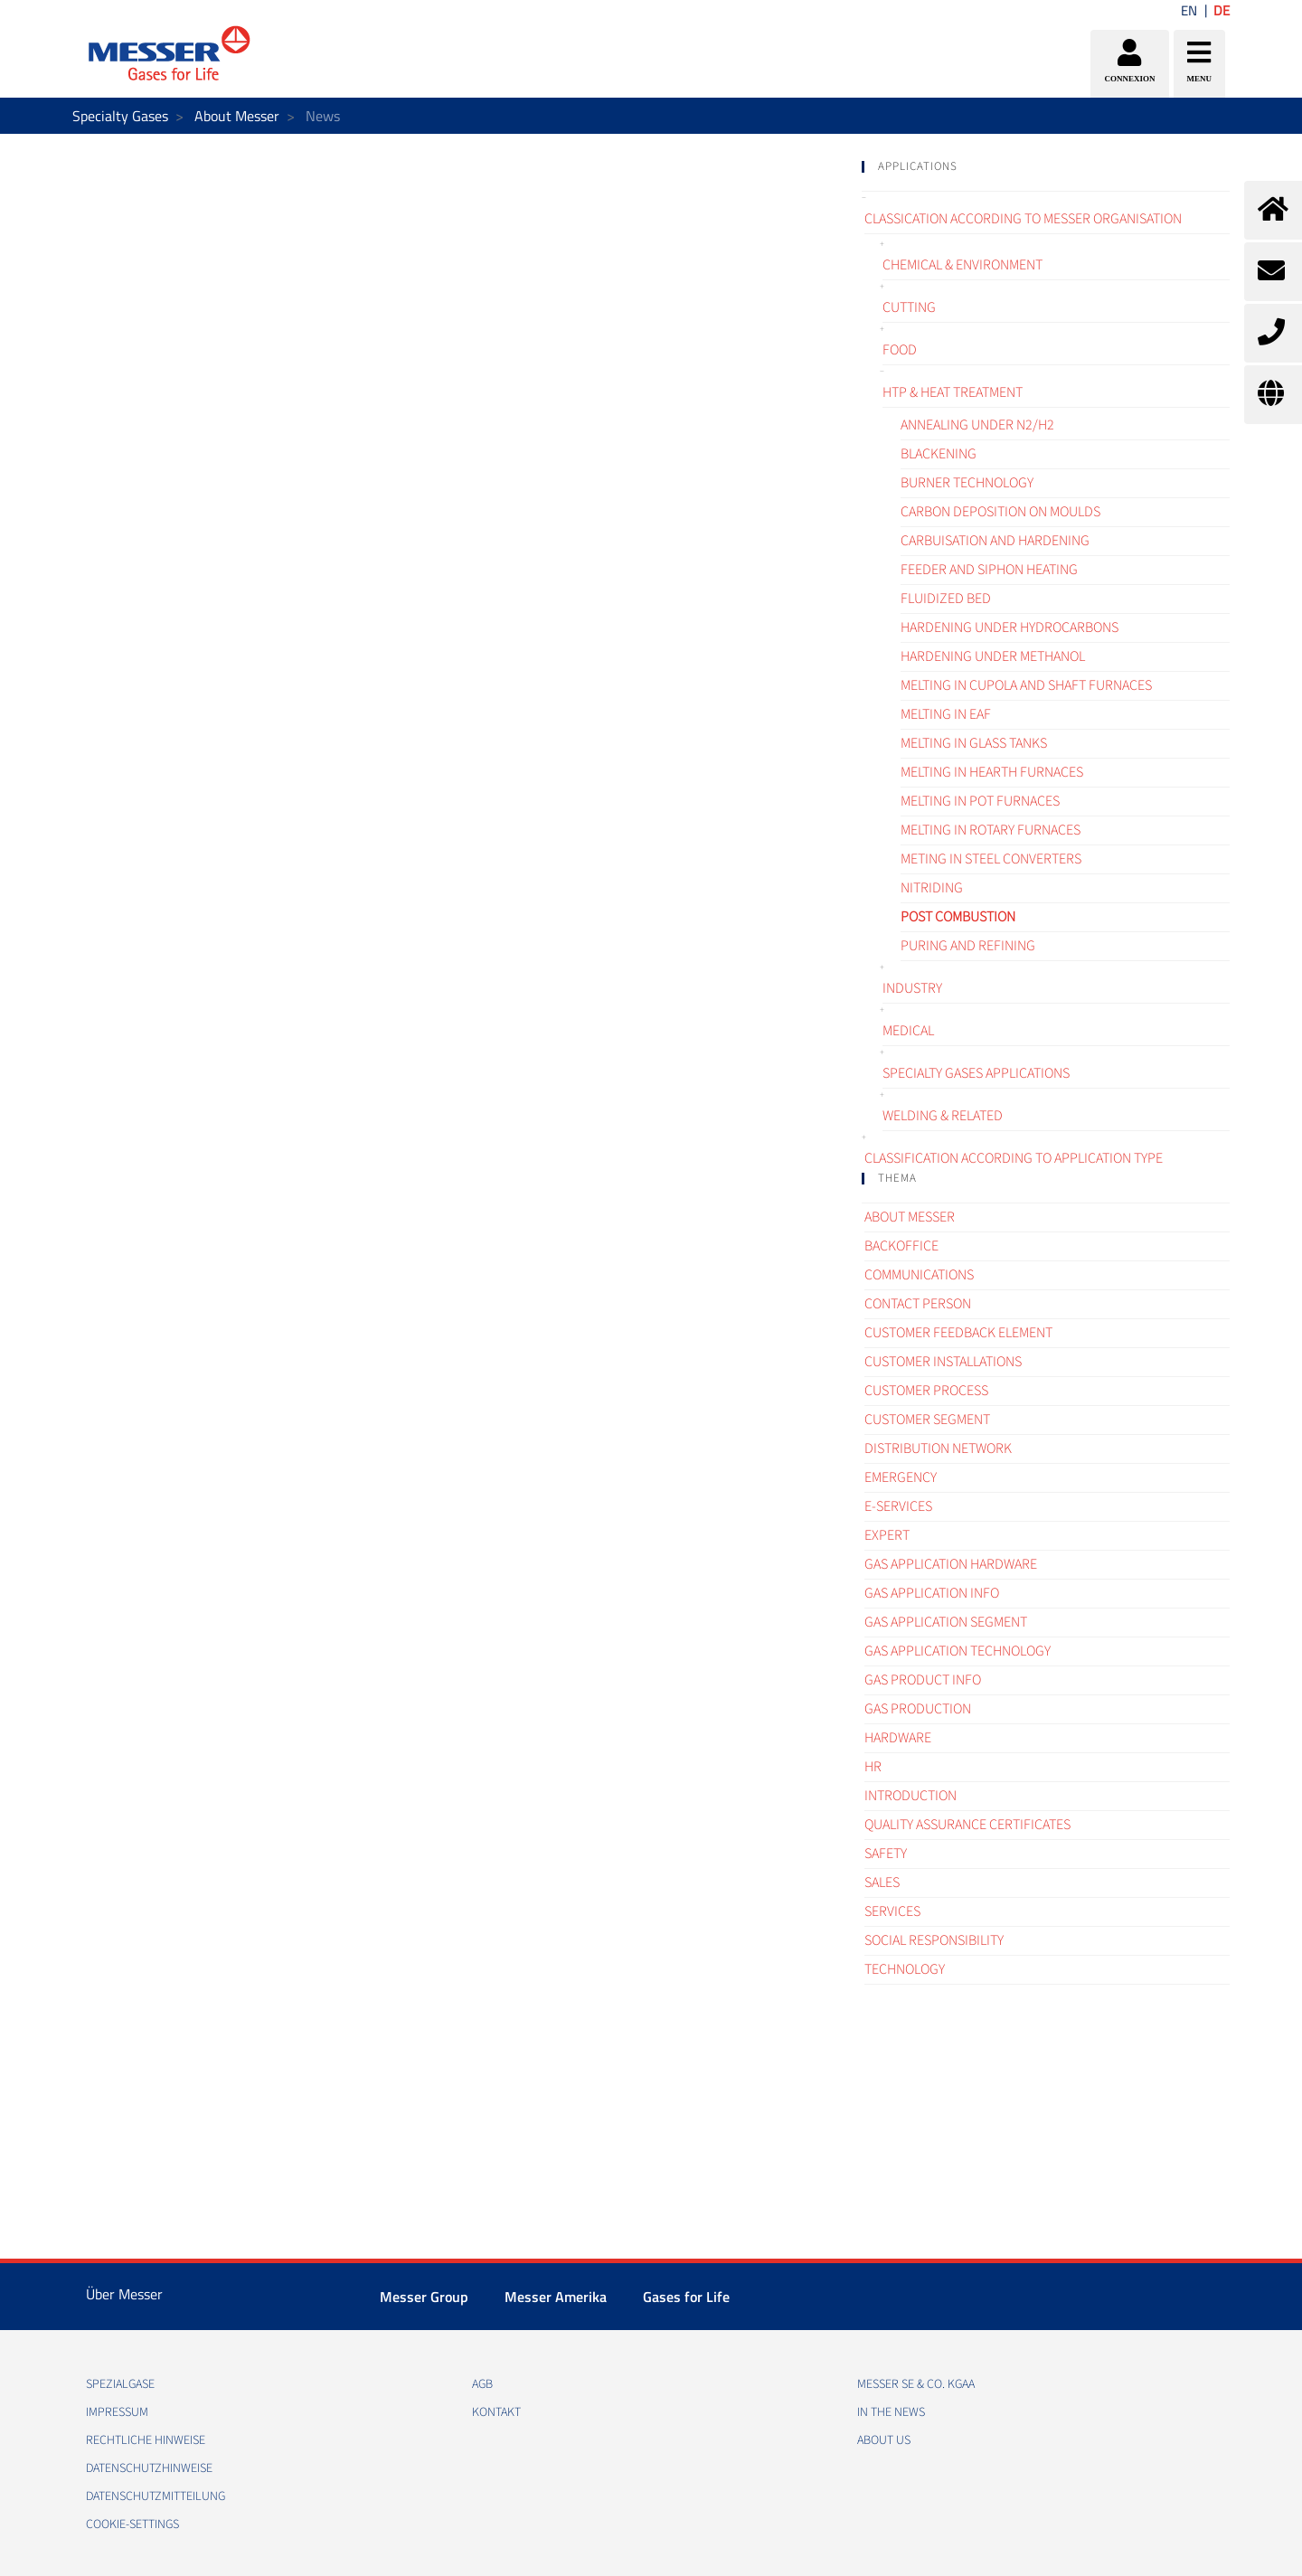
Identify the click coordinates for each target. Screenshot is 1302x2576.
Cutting (909, 307)
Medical (908, 1031)
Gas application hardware (950, 1564)
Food (899, 350)
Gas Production (917, 1709)
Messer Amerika (556, 2296)
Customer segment (927, 1420)
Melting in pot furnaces (980, 801)
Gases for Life (686, 2296)
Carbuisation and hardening (995, 541)
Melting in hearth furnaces (992, 772)
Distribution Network (938, 1448)
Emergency (900, 1477)
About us (883, 2440)
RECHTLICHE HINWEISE (145, 2440)
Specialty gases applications (976, 1073)
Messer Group (424, 2296)
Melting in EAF (946, 714)
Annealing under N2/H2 (977, 425)
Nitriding (932, 888)
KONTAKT (496, 2412)
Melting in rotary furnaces (990, 830)
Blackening (938, 454)
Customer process (926, 1391)
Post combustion (958, 917)
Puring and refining (968, 946)
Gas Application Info (931, 1593)
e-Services (898, 1506)
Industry (912, 988)
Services (892, 1911)
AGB (482, 2384)
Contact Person (917, 1304)
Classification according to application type (1013, 1158)
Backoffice (901, 1246)
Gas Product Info (922, 1680)
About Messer (236, 116)
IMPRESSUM (117, 2412)
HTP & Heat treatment (952, 392)
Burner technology (967, 483)
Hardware (897, 1738)
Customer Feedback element (958, 1333)
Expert (887, 1535)
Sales (882, 1882)
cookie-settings (132, 2524)
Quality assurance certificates (967, 1825)
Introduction (910, 1796)
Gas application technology (957, 1651)
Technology (904, 1969)
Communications (919, 1275)
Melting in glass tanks (974, 743)
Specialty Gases (120, 116)
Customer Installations (943, 1362)
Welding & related (942, 1116)
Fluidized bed (946, 599)
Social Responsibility (934, 1940)
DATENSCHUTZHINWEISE (149, 2468)
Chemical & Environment (962, 265)
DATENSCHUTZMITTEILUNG (155, 2496)
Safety (885, 1854)
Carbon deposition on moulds (1000, 512)
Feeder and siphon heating (989, 570)
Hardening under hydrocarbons (1009, 627)
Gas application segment (945, 1622)
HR (873, 1767)
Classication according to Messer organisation (1023, 219)
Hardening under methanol (993, 656)
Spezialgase (120, 2384)
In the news (891, 2412)
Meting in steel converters (991, 859)
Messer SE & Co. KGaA (916, 2384)
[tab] (1046, 167)
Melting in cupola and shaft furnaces (1026, 685)
